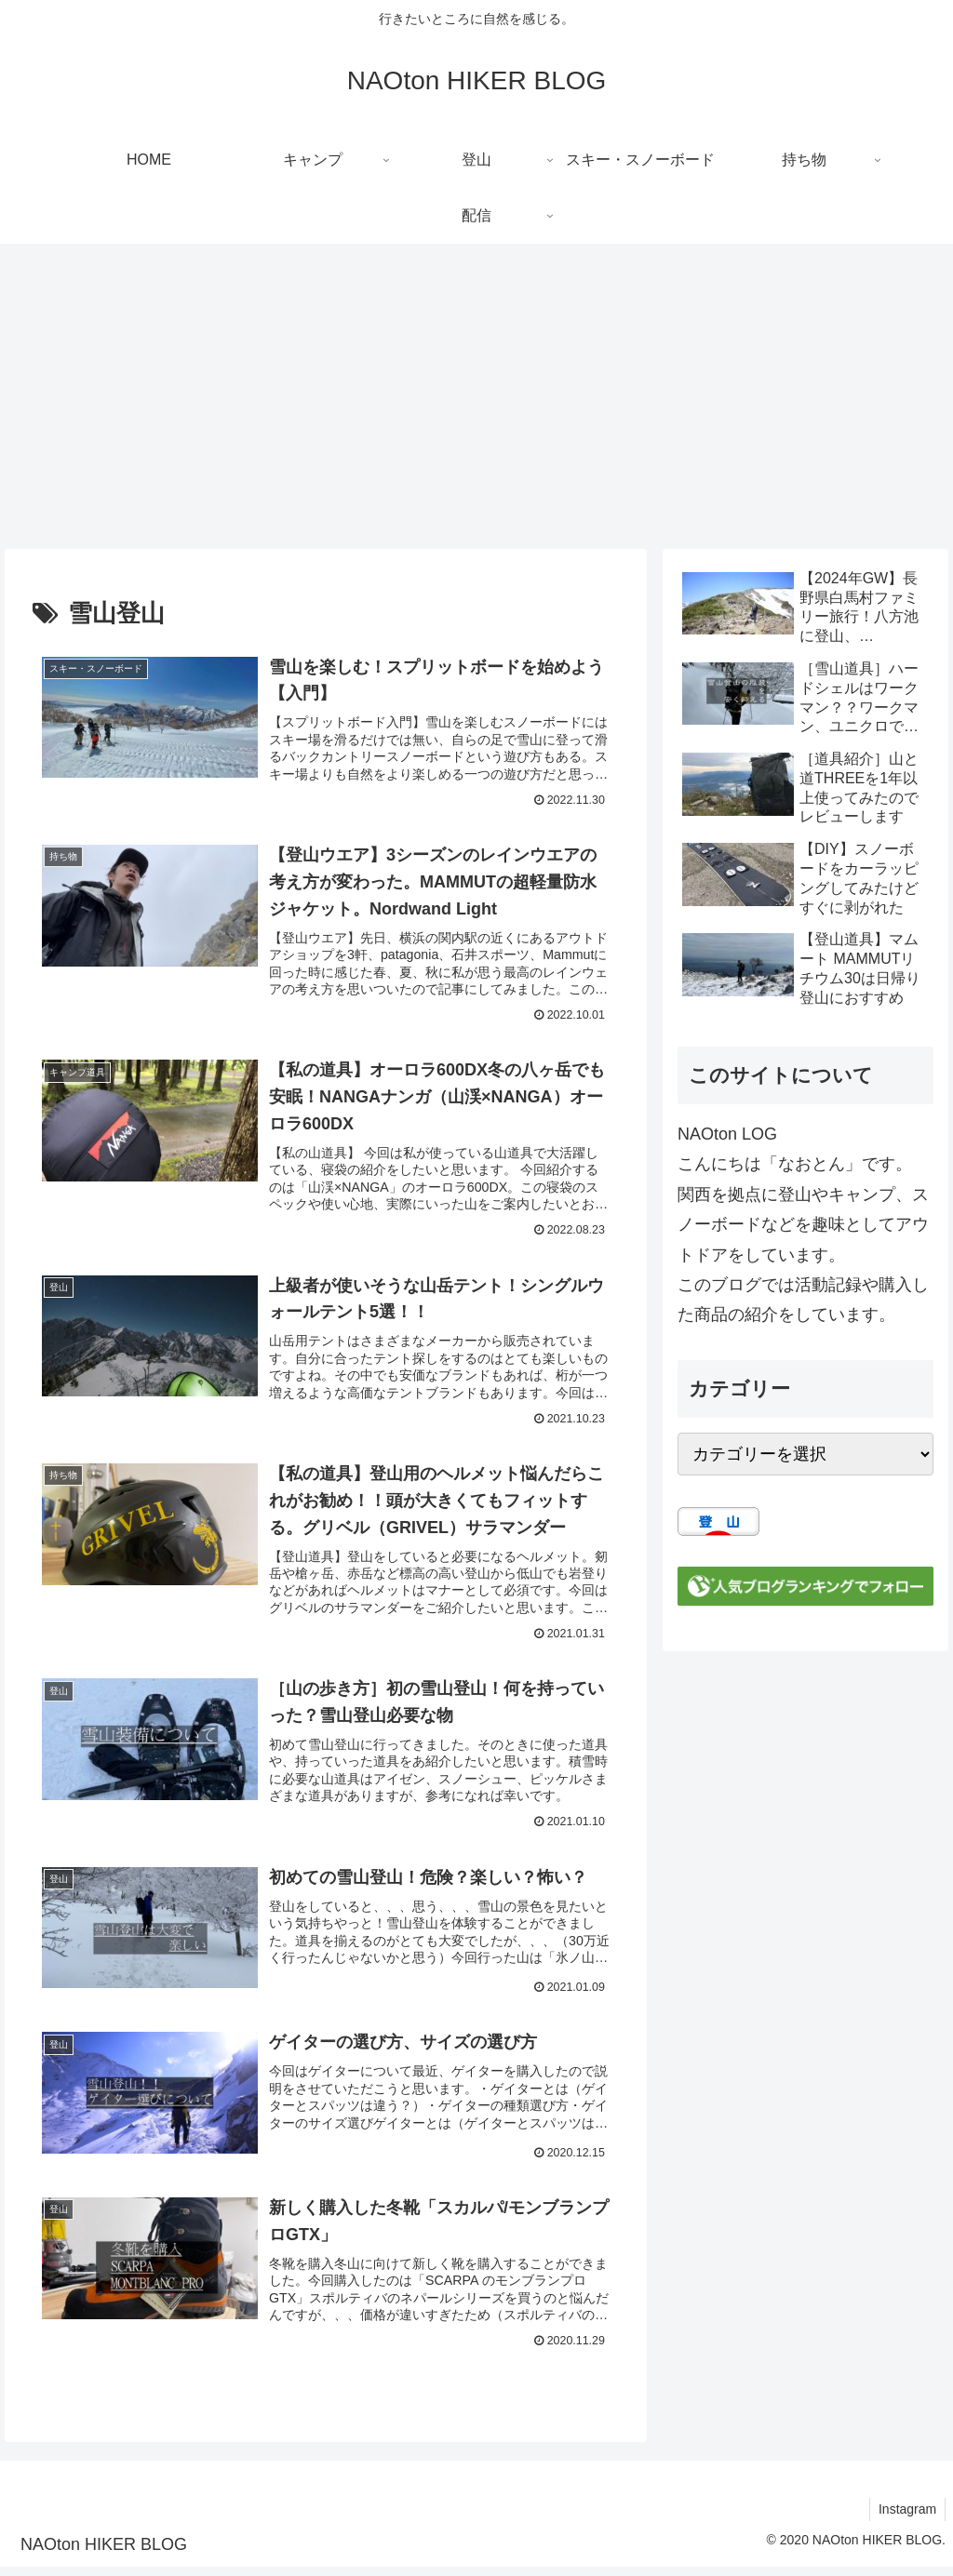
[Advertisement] (476, 396)
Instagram (906, 2518)
